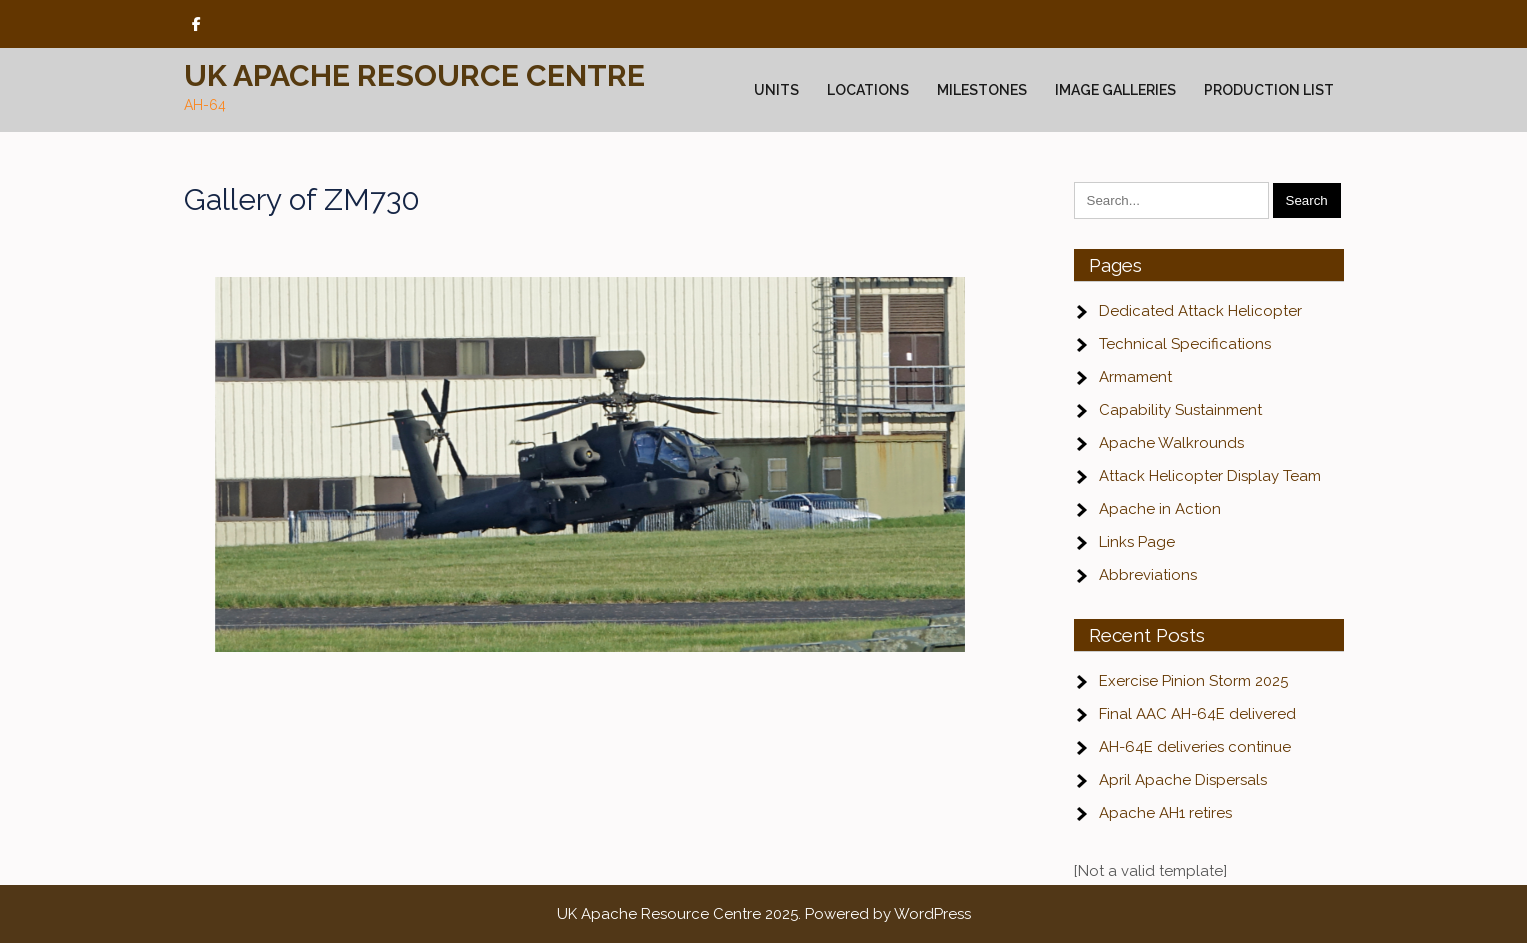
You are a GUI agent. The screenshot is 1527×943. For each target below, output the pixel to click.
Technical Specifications (1185, 344)
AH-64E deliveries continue (1195, 747)
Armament (1135, 377)
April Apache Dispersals (1183, 780)
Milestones (982, 90)
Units (776, 90)
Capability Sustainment (1180, 410)
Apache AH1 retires (1165, 813)
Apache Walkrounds (1171, 443)
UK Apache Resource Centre (414, 75)
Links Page (1137, 542)
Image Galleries (1115, 90)
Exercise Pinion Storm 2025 (1193, 681)
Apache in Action (1160, 509)
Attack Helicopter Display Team (1210, 476)
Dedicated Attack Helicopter (1200, 311)
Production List (1269, 90)
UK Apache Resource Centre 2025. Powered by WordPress (764, 914)
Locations (868, 90)
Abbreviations (1148, 575)
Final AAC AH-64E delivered (1197, 714)
